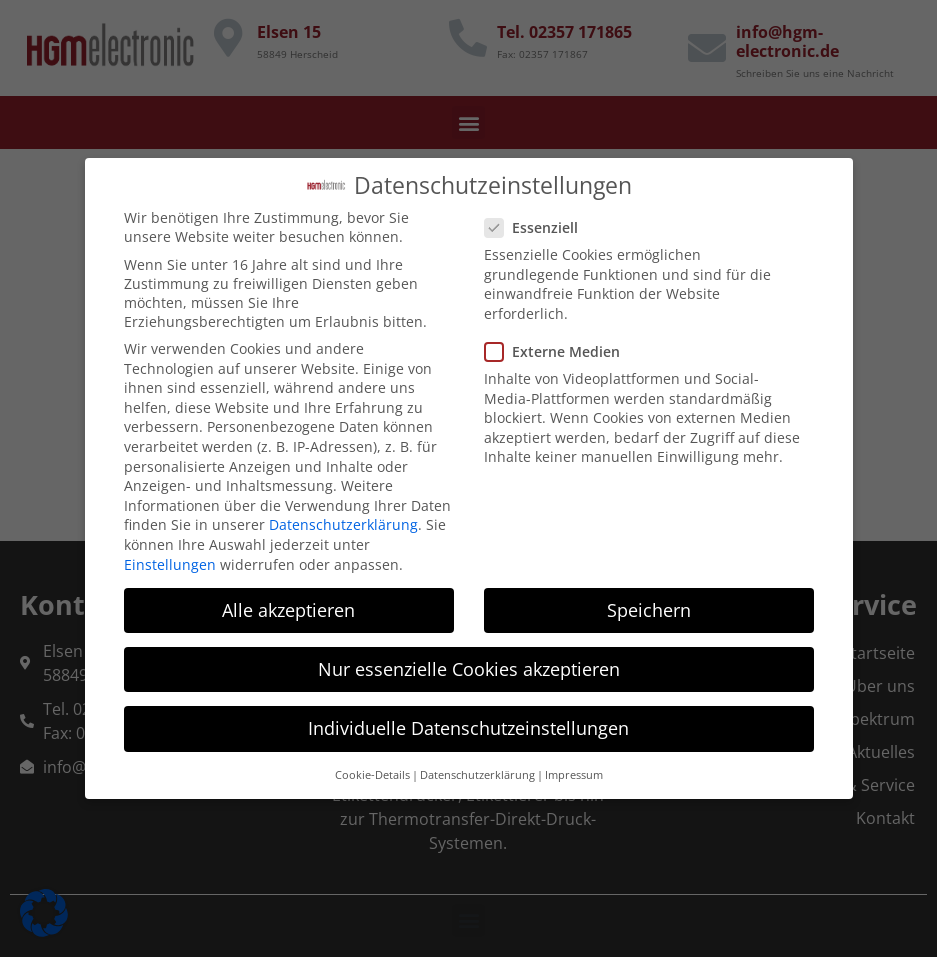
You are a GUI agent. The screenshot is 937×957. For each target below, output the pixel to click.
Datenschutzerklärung (343, 516)
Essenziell (537, 219)
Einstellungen (170, 555)
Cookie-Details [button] (372, 767)
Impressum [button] (574, 767)
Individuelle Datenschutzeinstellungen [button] (468, 719)
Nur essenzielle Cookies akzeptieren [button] (469, 660)
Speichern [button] (649, 601)
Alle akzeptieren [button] (288, 601)
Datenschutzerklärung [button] (477, 767)
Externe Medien (558, 342)
